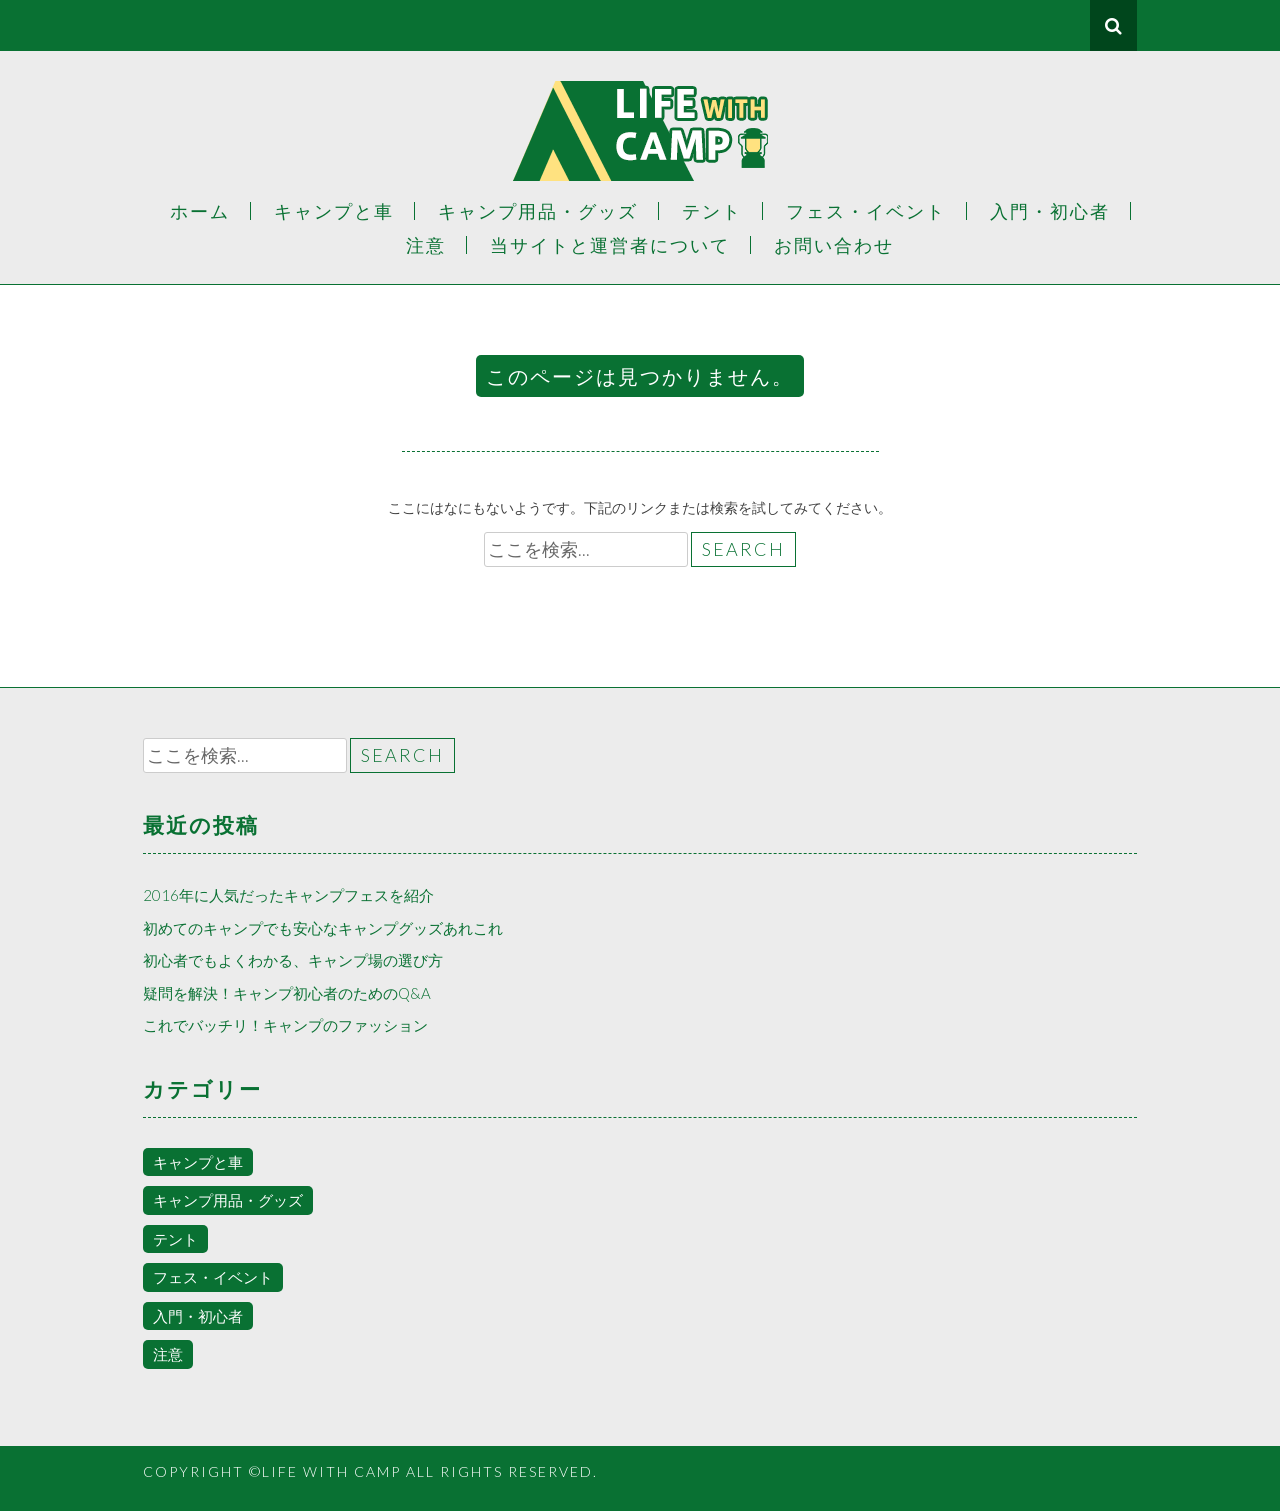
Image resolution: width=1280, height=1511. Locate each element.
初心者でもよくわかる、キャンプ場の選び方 (293, 960)
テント (712, 211)
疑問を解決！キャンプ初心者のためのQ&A (287, 993)
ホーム (200, 211)
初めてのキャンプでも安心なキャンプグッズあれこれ (323, 928)
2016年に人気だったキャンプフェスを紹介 (288, 895)
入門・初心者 (1050, 211)
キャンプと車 (334, 211)
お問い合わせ (834, 245)
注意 (426, 245)
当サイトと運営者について (610, 245)
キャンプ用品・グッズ (538, 211)
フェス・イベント (866, 211)
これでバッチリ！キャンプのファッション (285, 1025)
